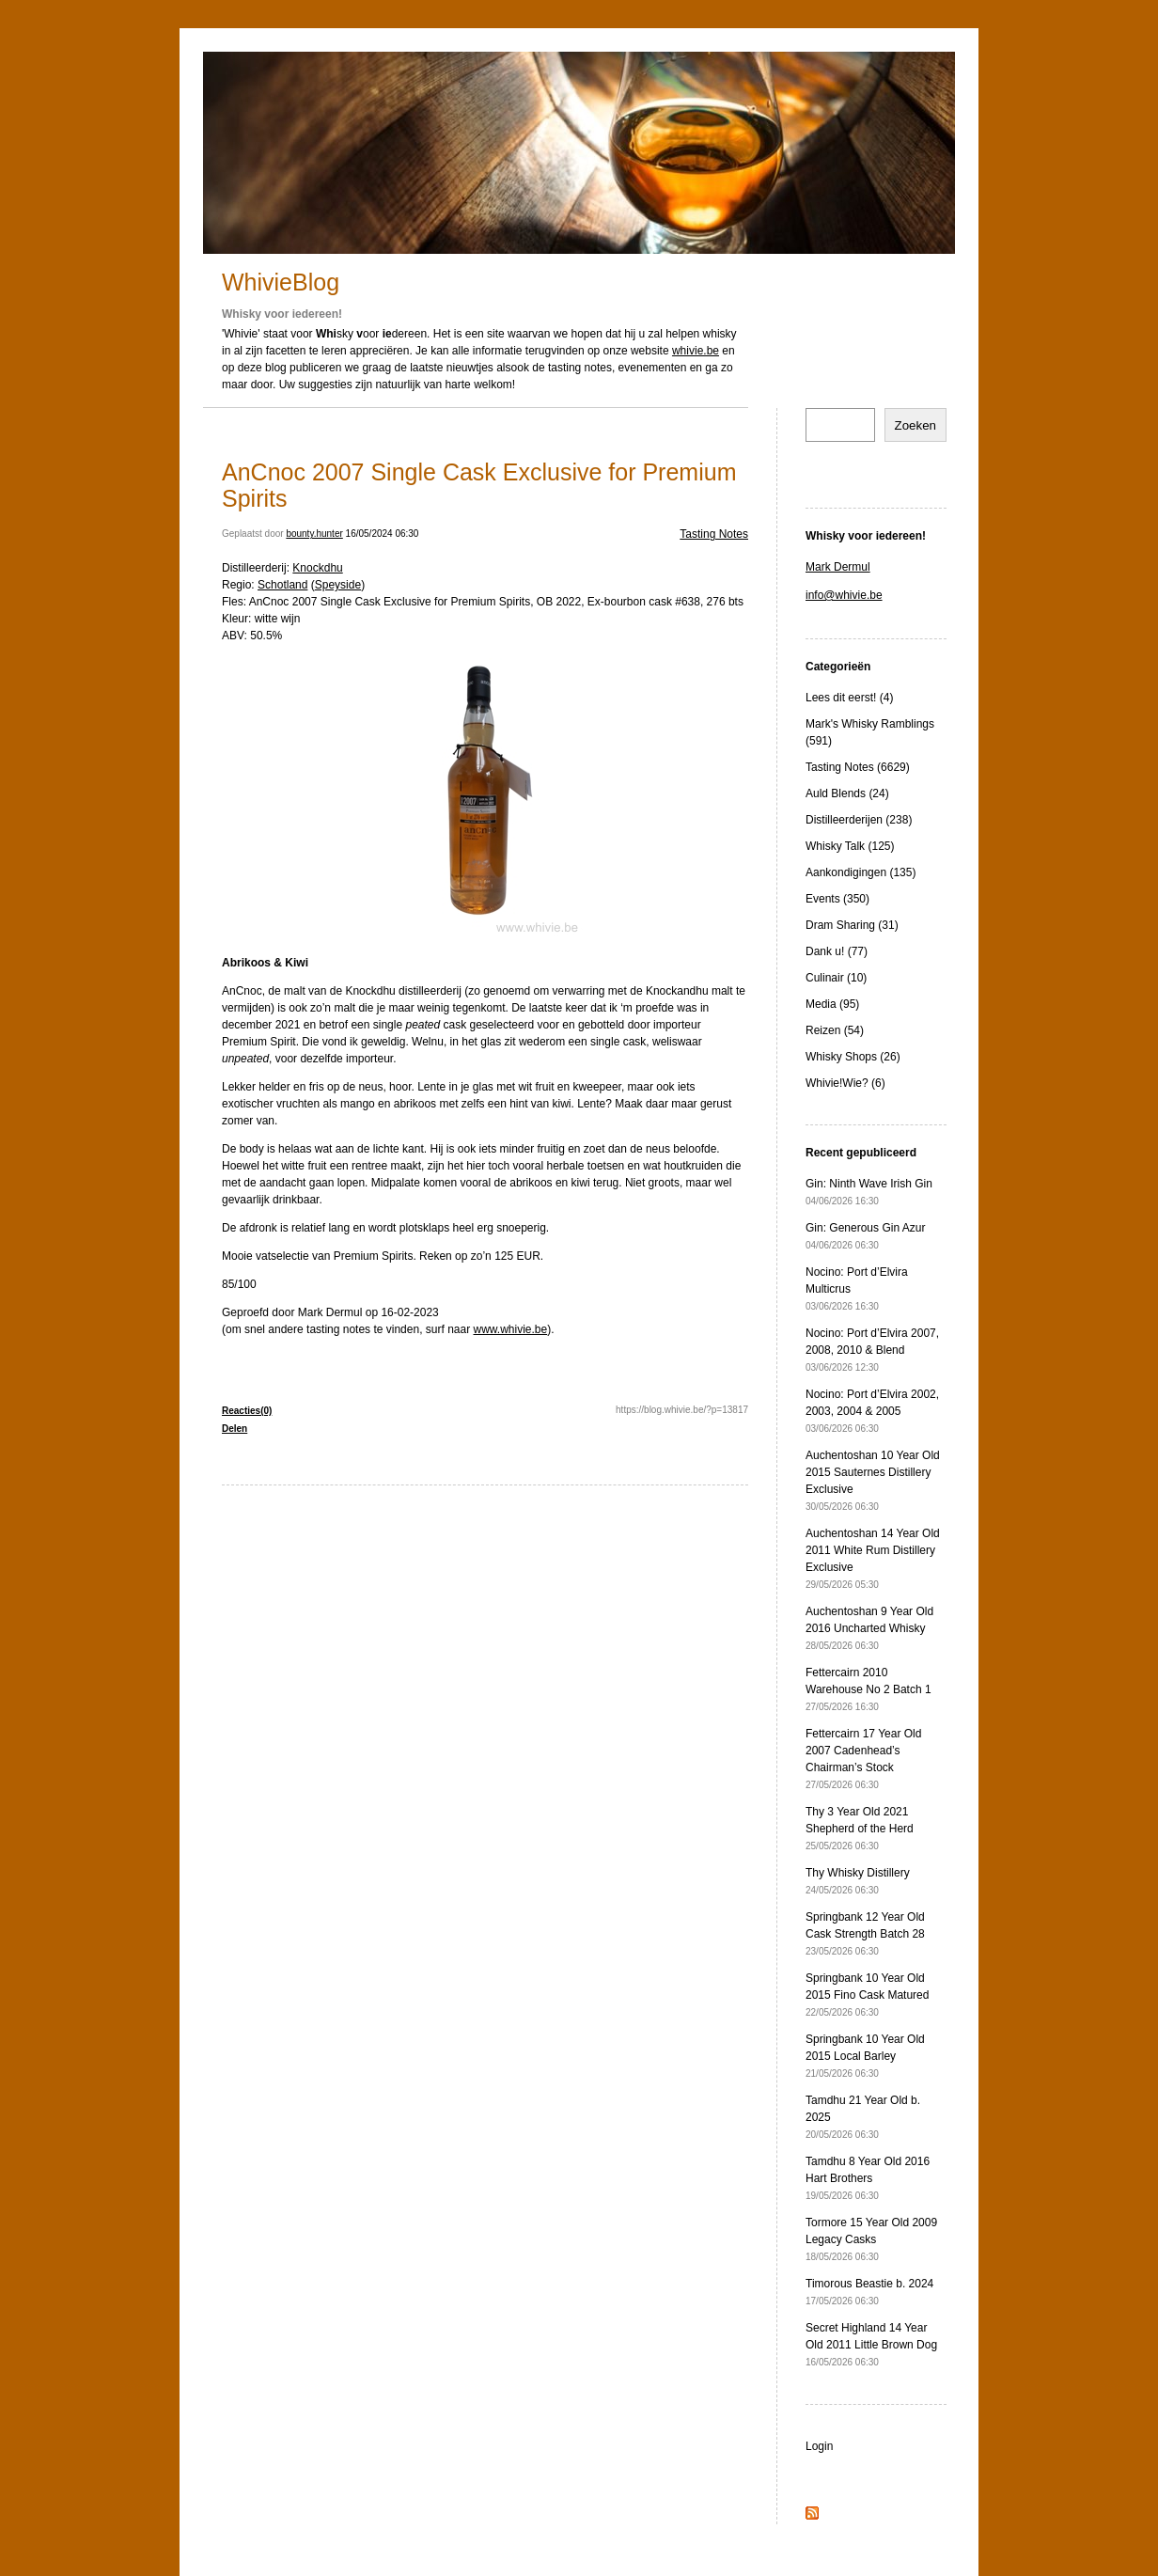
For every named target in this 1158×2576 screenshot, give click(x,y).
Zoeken (915, 425)
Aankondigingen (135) (860, 872)
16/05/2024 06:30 (382, 533)
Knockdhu (317, 567)
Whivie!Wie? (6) (845, 1083)
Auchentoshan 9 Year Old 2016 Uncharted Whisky (869, 1628)
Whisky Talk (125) (850, 846)
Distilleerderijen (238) (859, 819)
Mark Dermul (838, 566)
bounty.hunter (314, 533)
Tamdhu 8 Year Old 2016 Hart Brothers (868, 2178)
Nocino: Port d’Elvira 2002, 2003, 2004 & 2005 (872, 1411)
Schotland (282, 584)
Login (819, 2446)
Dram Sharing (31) (852, 925)
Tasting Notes (714, 534)
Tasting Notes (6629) (858, 767)
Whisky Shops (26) (853, 1056)
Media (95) (832, 1004)
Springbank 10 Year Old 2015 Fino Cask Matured (867, 1994)
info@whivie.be (844, 595)
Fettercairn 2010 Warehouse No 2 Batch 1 (868, 1689)
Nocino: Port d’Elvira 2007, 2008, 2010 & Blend (872, 1350)
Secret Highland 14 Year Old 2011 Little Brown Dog (871, 2344)
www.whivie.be (511, 1329)
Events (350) (837, 898)
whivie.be (695, 350)
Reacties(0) (247, 1411)
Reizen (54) (835, 1030)
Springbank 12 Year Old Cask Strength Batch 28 (865, 1933)
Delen (234, 1428)
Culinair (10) (836, 977)
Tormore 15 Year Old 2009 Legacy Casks (871, 2239)
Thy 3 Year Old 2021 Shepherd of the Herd (860, 1828)
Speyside (338, 584)
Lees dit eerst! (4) (849, 697)
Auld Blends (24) (847, 793)
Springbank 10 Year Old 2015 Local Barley (865, 2056)
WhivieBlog (280, 282)
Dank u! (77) (837, 951)
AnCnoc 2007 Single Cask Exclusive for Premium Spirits (479, 485)
